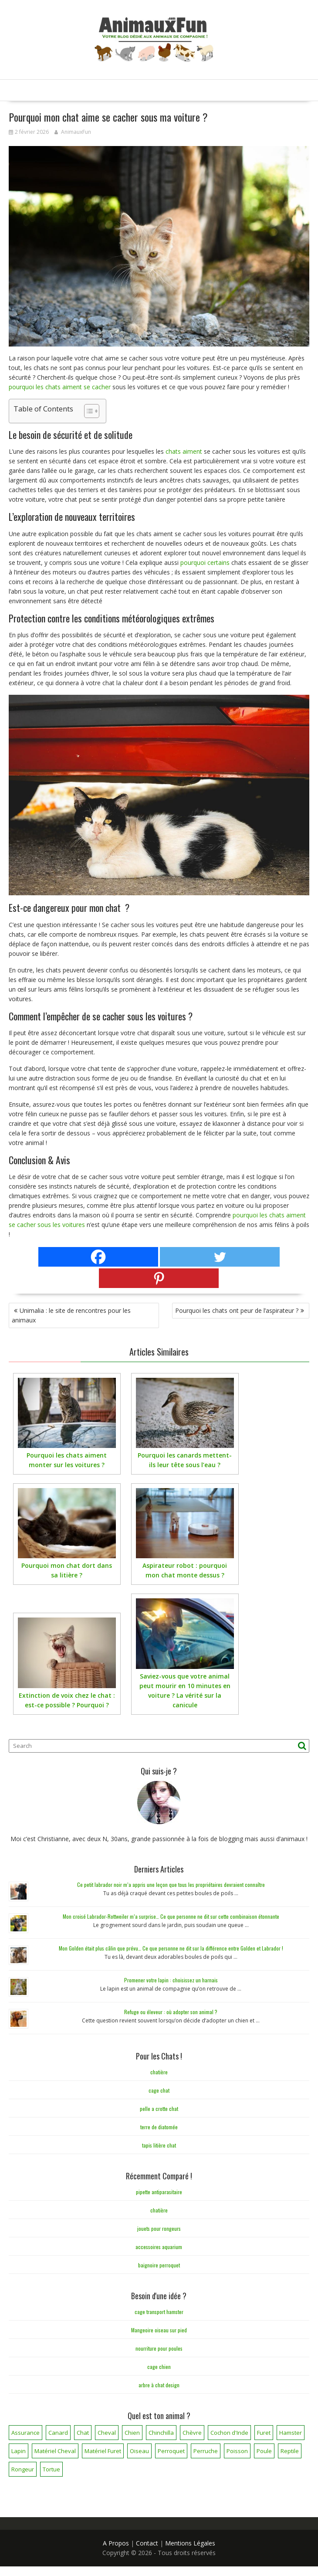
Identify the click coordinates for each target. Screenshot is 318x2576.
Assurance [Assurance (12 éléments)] (25, 2433)
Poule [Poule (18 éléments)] (264, 2451)
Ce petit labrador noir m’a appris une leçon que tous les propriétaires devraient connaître (171, 1884)
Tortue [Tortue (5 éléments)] (51, 2469)
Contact (147, 2543)
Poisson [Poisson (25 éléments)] (237, 2451)
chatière (159, 2072)
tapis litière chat (159, 2145)
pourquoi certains (205, 562)
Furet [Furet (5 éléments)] (264, 2433)
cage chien (159, 2366)
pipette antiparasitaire (159, 2191)
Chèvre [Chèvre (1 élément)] (192, 2433)
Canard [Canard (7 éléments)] (58, 2433)
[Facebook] (98, 1257)
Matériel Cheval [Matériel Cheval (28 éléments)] (55, 2451)
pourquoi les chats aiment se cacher (60, 387)
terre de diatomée (159, 2127)
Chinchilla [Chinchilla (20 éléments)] (161, 2433)
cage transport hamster (159, 2311)
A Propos (116, 2543)
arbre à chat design (159, 2385)
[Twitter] (220, 1257)
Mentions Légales (190, 2543)
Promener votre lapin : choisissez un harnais (171, 1980)
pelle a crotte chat (159, 2108)
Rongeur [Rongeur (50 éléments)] (22, 2469)
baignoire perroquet (159, 2265)
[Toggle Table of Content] (87, 411)
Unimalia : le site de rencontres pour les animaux (71, 1315)
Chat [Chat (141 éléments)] (83, 2433)
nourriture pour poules (159, 2348)
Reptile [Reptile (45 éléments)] (290, 2451)
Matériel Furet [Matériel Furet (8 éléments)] (103, 2451)
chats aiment (184, 451)
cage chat (159, 2090)
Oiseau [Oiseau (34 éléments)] (139, 2451)
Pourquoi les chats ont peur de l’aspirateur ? (236, 1310)
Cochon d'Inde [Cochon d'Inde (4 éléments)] (229, 2433)
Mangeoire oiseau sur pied (159, 2330)
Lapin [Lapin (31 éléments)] (18, 2451)
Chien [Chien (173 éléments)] (132, 2433)
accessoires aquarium (158, 2246)
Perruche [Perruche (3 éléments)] (205, 2451)
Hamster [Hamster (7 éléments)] (290, 2433)
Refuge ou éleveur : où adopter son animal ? (170, 2011)
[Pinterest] (159, 1278)
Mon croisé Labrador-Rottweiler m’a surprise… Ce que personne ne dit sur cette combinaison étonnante (171, 1916)
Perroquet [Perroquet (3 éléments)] (171, 2451)
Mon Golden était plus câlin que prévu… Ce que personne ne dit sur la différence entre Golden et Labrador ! (171, 1948)
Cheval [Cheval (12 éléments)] (107, 2433)
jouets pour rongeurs (159, 2228)
